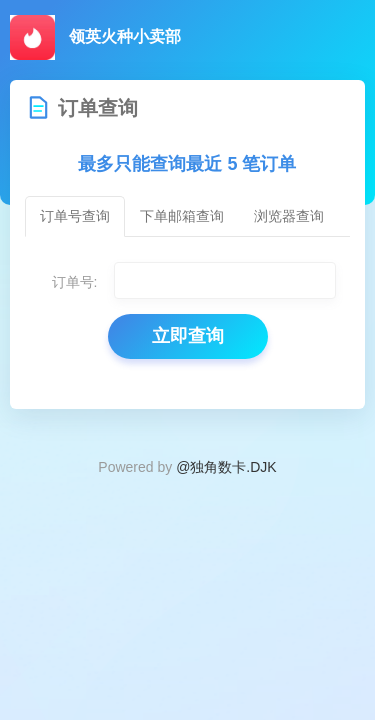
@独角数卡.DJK (226, 467)
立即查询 (188, 336)
